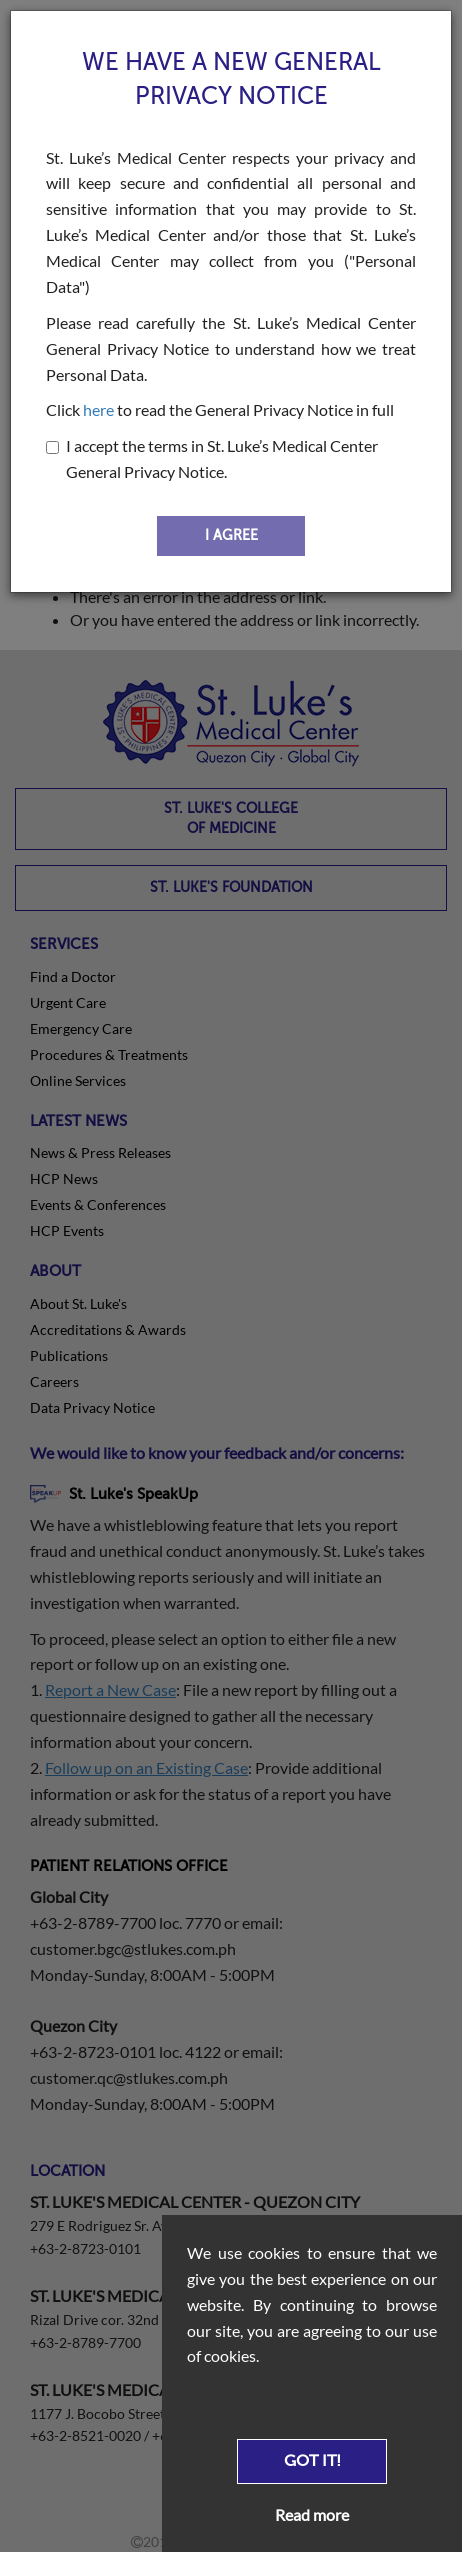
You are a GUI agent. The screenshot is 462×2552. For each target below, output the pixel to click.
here (98, 409)
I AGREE (231, 535)
